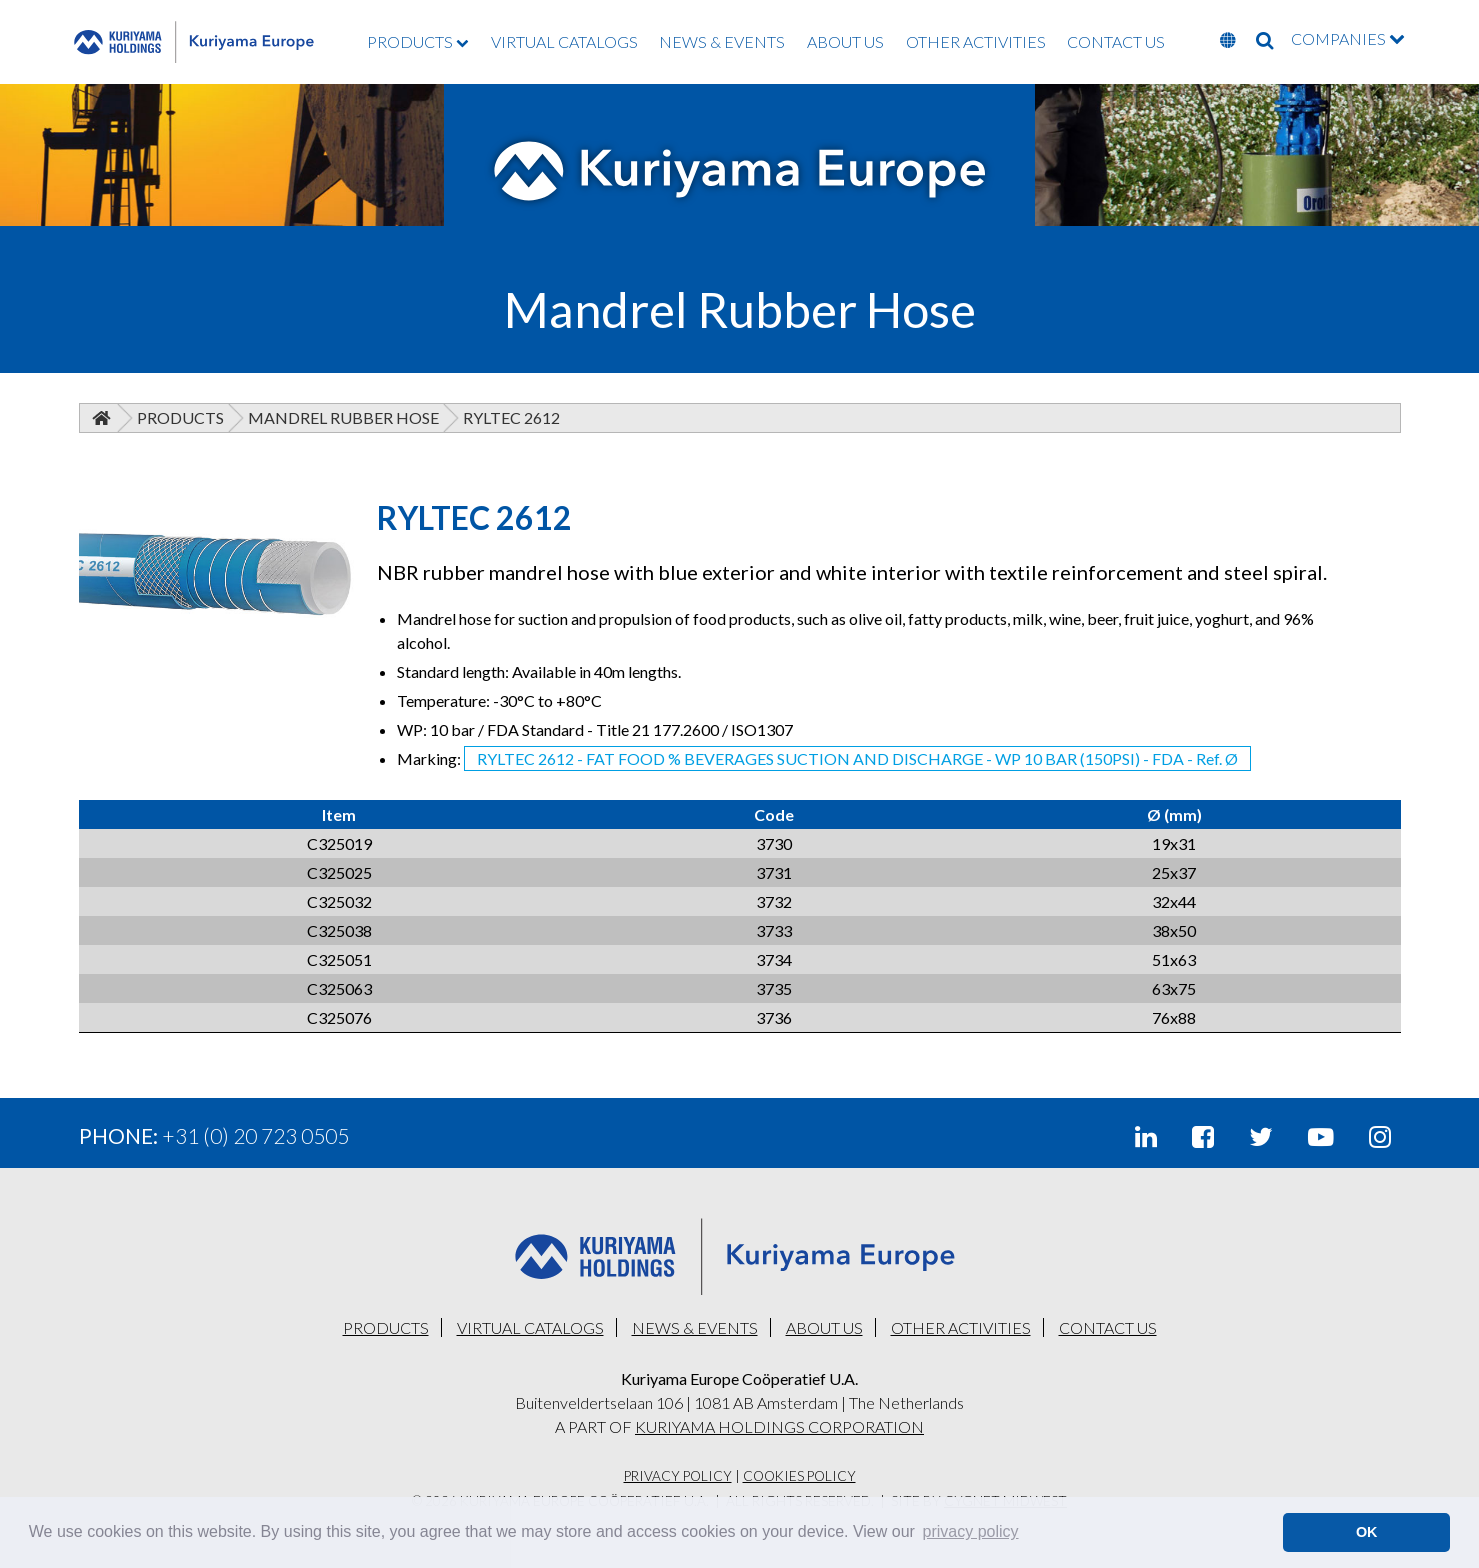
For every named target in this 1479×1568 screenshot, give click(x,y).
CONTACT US (1116, 41)
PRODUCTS (418, 41)
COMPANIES (1348, 38)
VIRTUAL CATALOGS (564, 41)
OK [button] (1367, 1532)
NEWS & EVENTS (722, 41)
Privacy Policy (678, 1476)
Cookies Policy (799, 1476)
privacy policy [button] (971, 1531)
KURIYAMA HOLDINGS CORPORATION (779, 1426)
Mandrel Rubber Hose (343, 417)
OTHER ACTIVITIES (976, 41)
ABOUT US (845, 41)
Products (180, 417)
